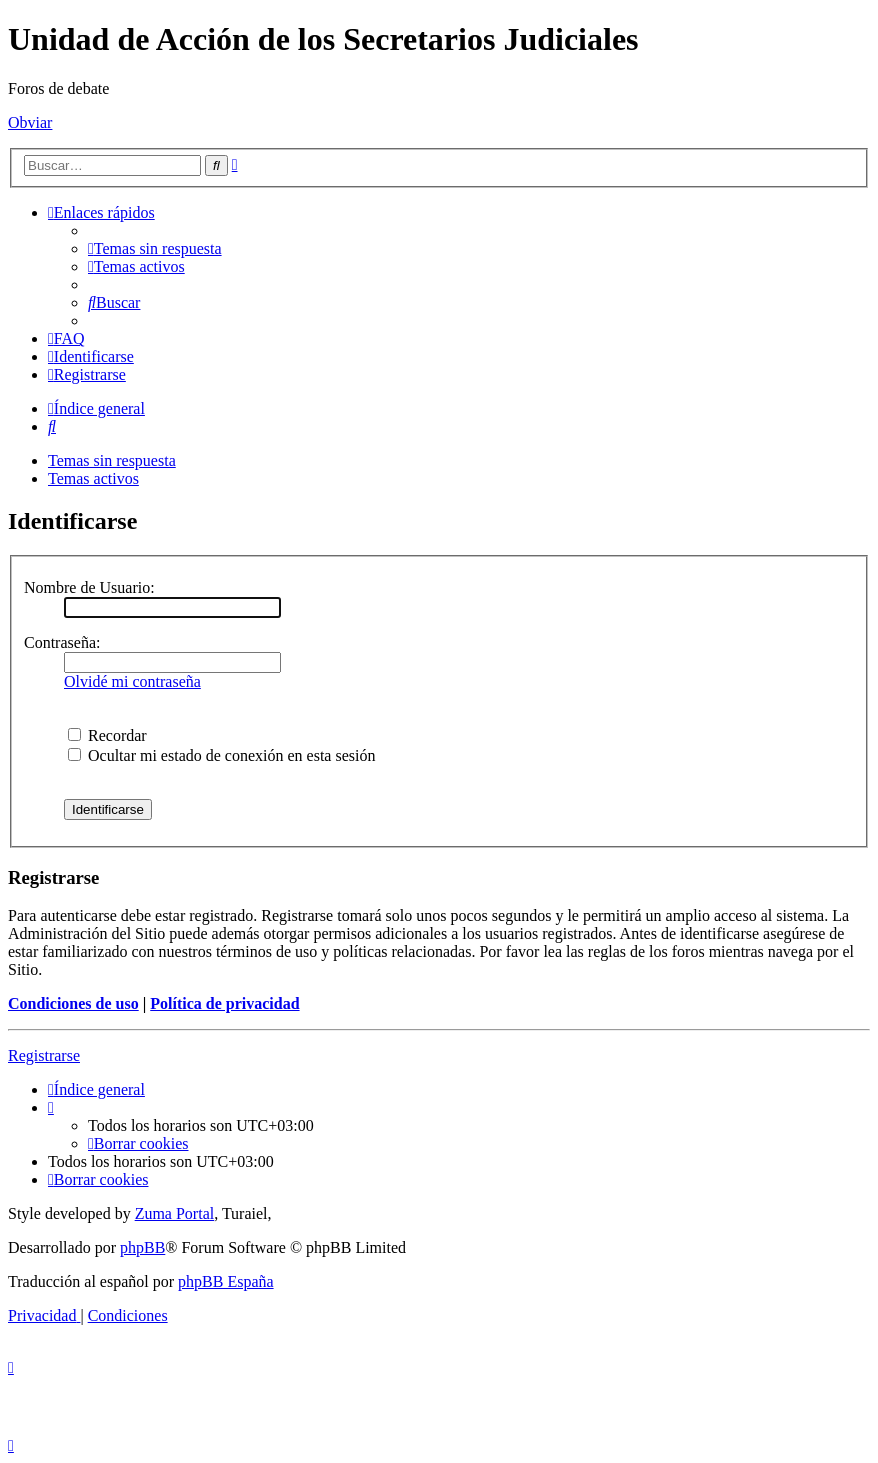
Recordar (107, 735)
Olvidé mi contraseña (132, 681)
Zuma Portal (175, 1213)
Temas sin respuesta (112, 460)
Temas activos (93, 478)
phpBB (142, 1247)
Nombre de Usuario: (89, 587)
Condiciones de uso (73, 1003)
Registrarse (44, 1055)
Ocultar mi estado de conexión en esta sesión (221, 755)
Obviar (30, 122)
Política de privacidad (224, 1003)
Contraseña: (62, 642)
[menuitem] (155, 248)
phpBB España (226, 1281)
